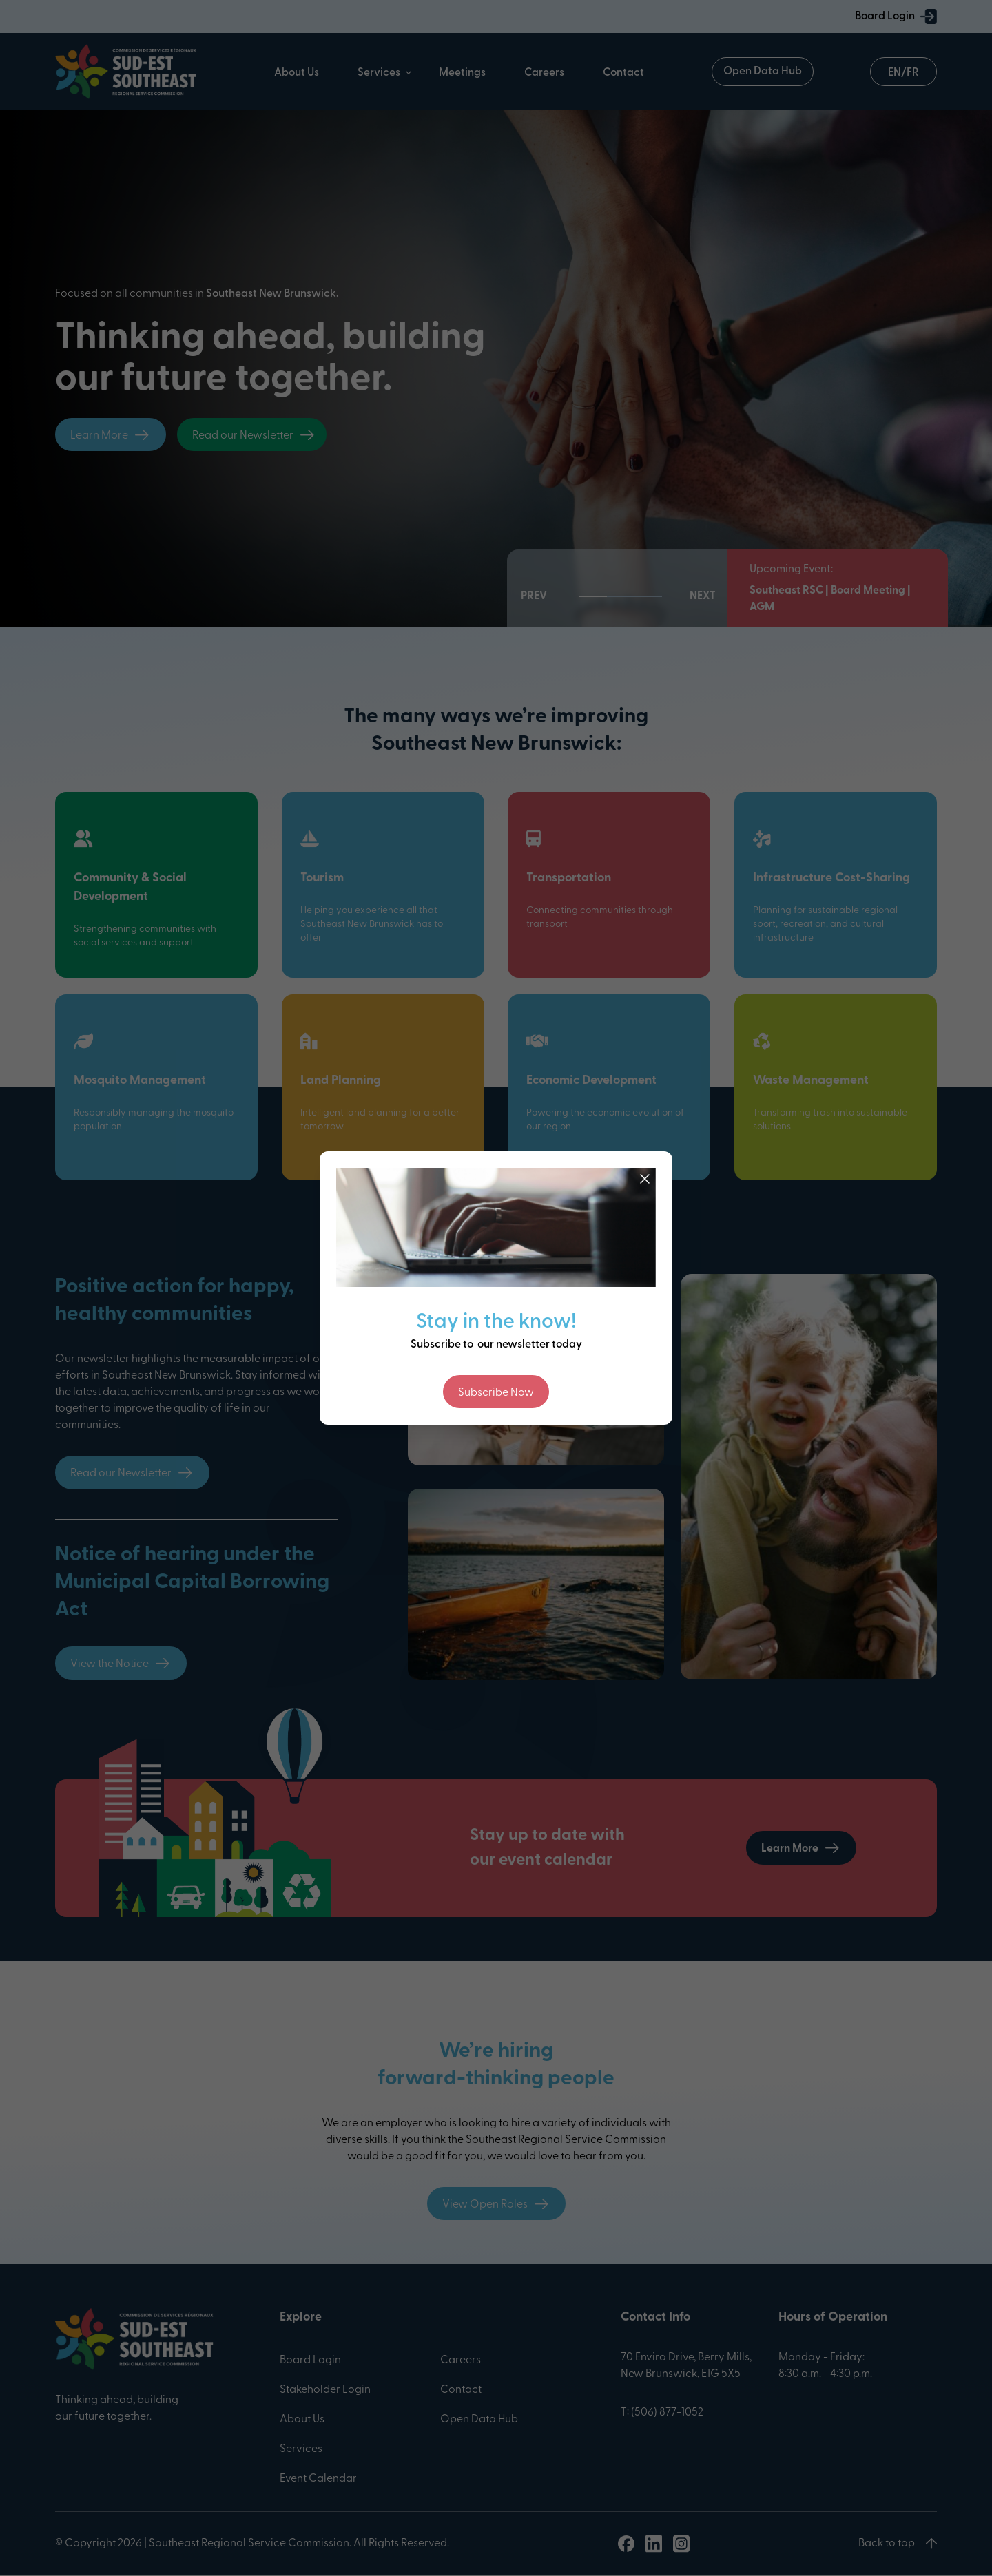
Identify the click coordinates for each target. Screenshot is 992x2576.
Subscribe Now (496, 1393)
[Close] (645, 1179)
